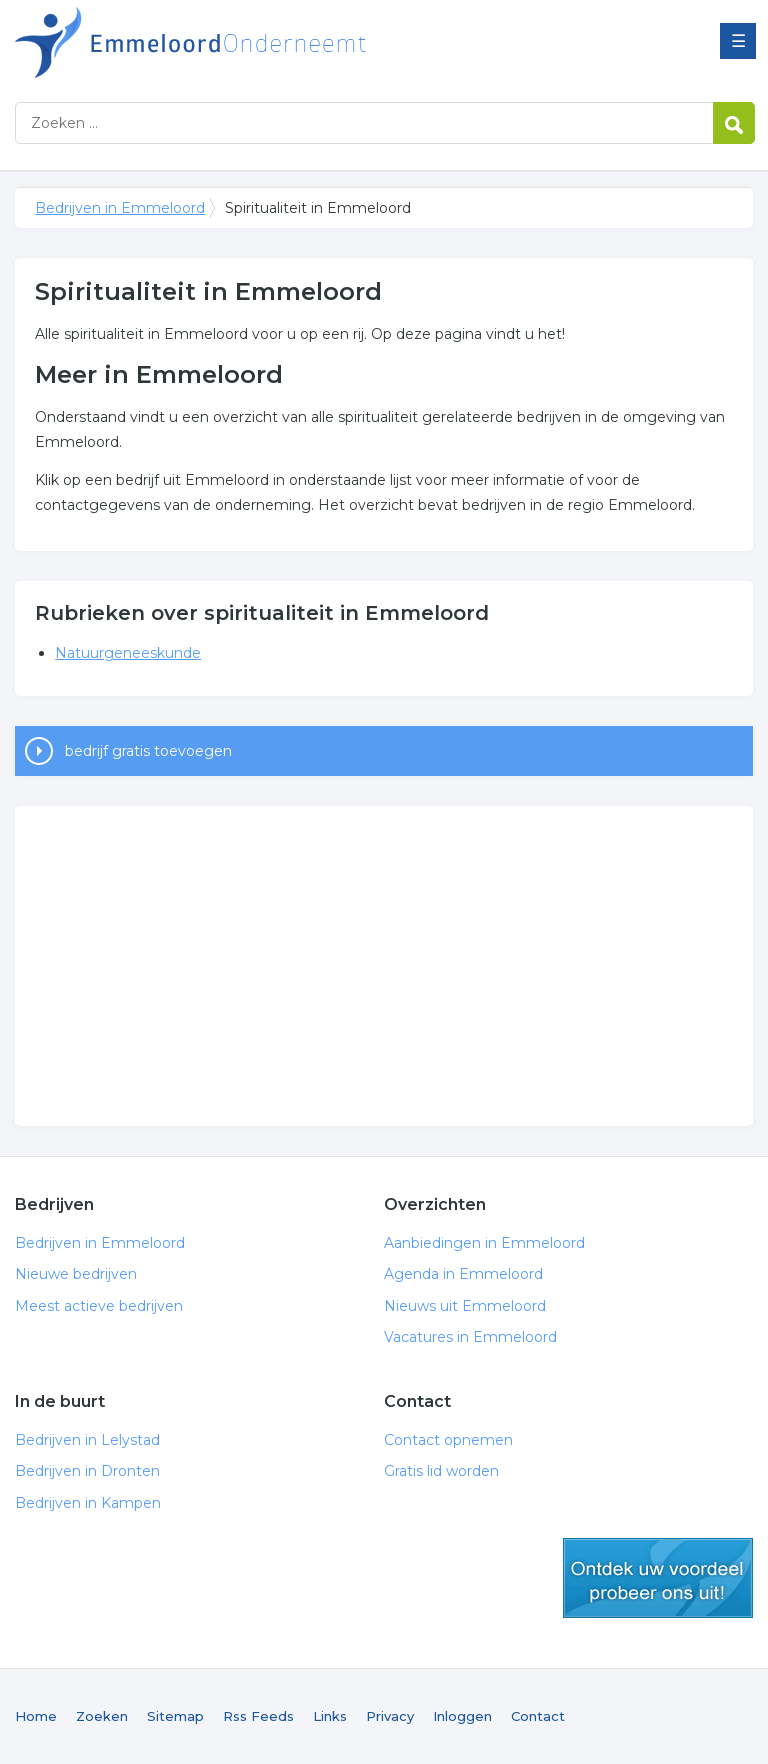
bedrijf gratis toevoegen (148, 751)
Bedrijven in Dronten (87, 1471)
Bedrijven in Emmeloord (265, 42)
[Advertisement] (383, 966)
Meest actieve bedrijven (99, 1306)
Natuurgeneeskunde (128, 653)
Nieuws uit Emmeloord (465, 1306)
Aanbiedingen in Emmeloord (484, 1243)
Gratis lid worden (441, 1471)
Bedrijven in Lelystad (87, 1440)
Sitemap (175, 1716)
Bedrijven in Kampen (88, 1503)
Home (36, 1716)
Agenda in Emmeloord (463, 1274)
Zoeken (102, 1716)
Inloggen (462, 1716)
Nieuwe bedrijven (76, 1274)
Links (330, 1716)
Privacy (390, 1716)
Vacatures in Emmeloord (470, 1337)
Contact (538, 1716)
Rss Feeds (258, 1716)
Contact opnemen (448, 1440)
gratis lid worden (658, 1578)
